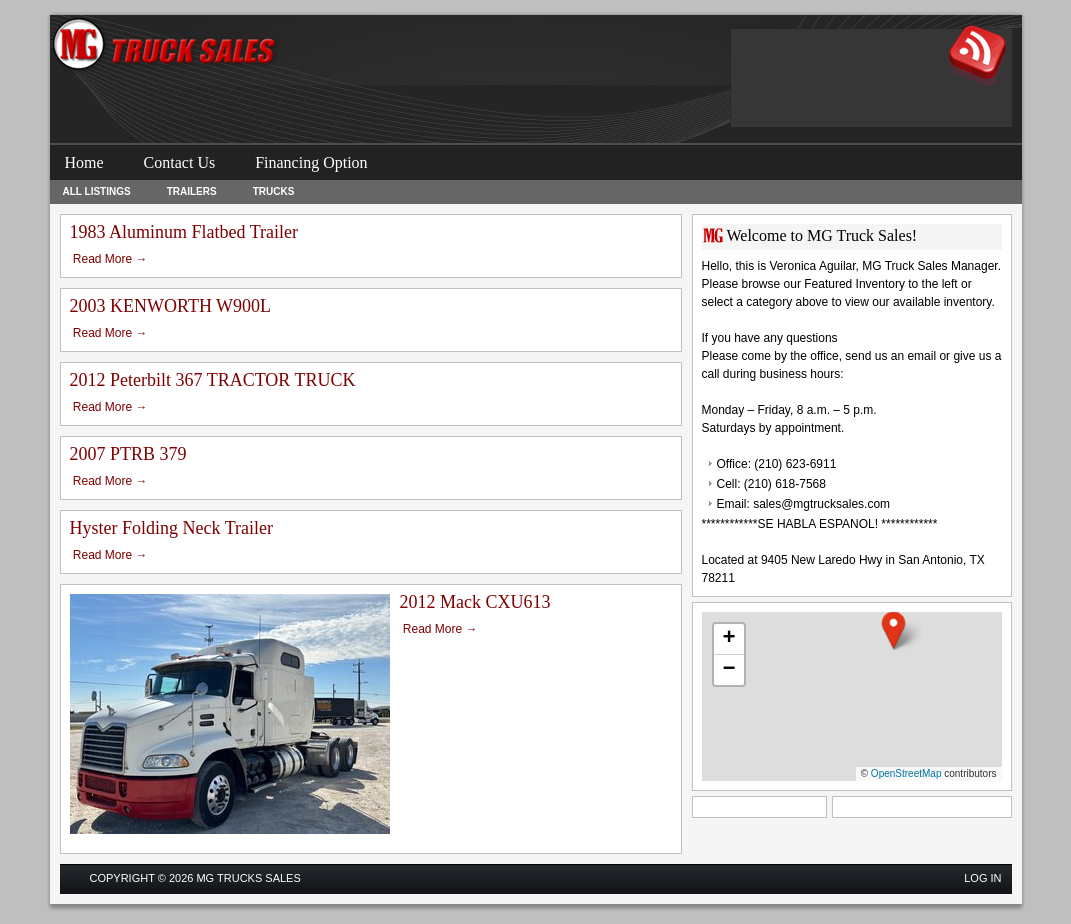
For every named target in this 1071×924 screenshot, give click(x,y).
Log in (982, 878)
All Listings (97, 191)
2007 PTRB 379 (128, 454)
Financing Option (311, 162)
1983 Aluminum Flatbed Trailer (184, 232)
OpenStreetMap (906, 773)
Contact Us (180, 162)
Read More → (110, 259)
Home (84, 162)
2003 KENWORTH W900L (171, 306)
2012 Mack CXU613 (475, 602)
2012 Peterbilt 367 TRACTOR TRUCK (213, 380)
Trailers (192, 191)
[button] (894, 630)
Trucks (274, 191)
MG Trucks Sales (248, 878)
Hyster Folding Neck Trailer (171, 528)
